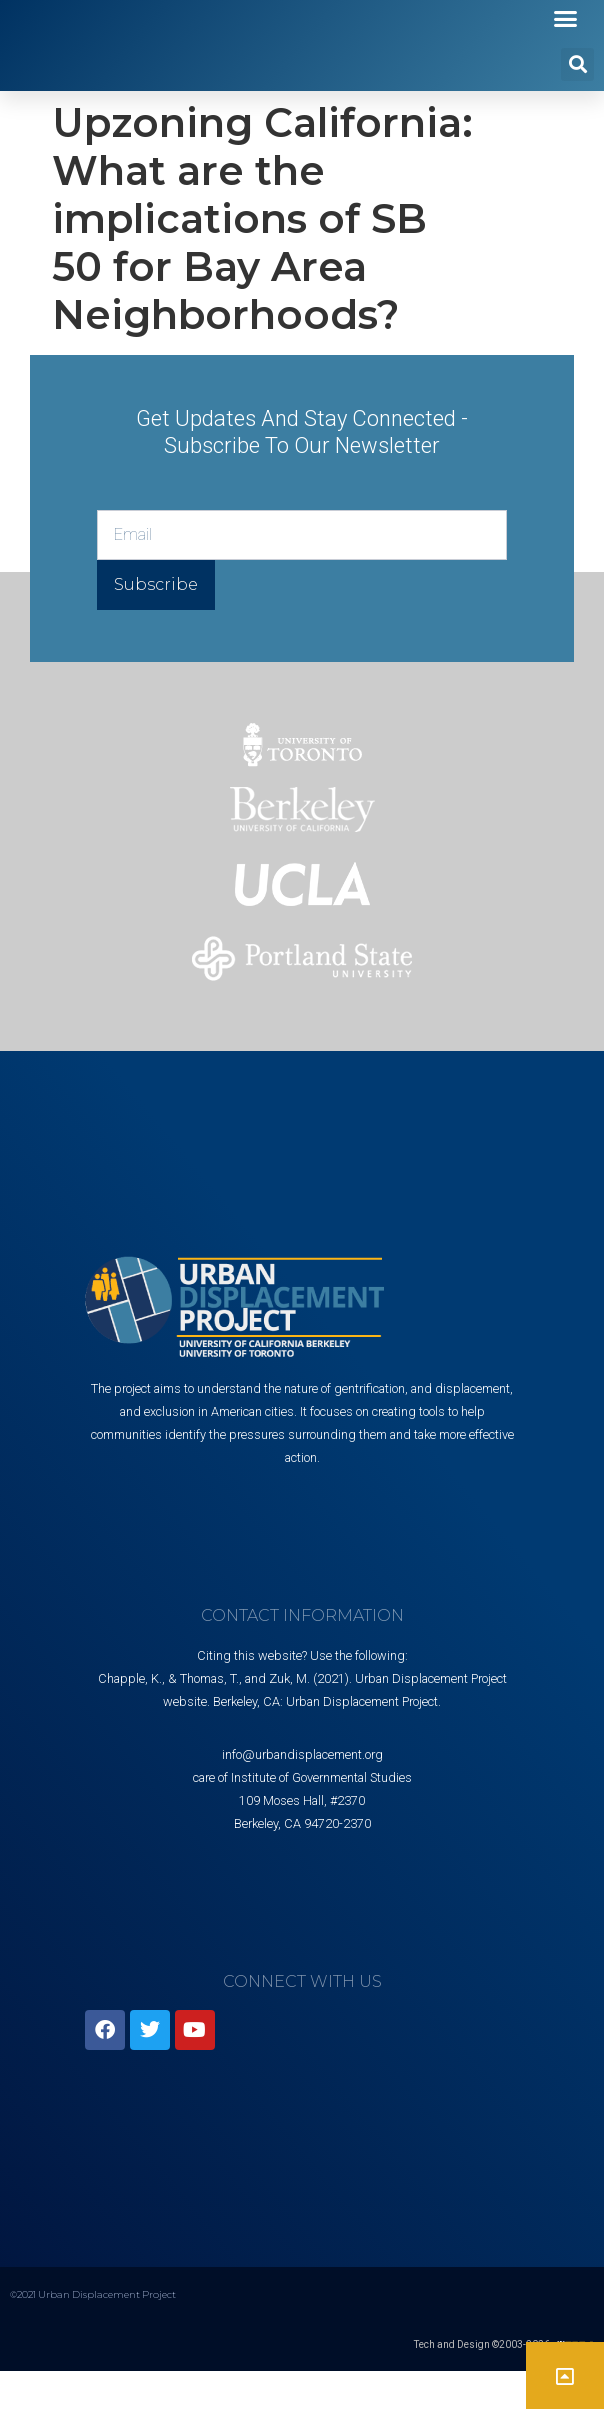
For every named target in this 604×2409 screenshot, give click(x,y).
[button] (566, 38)
